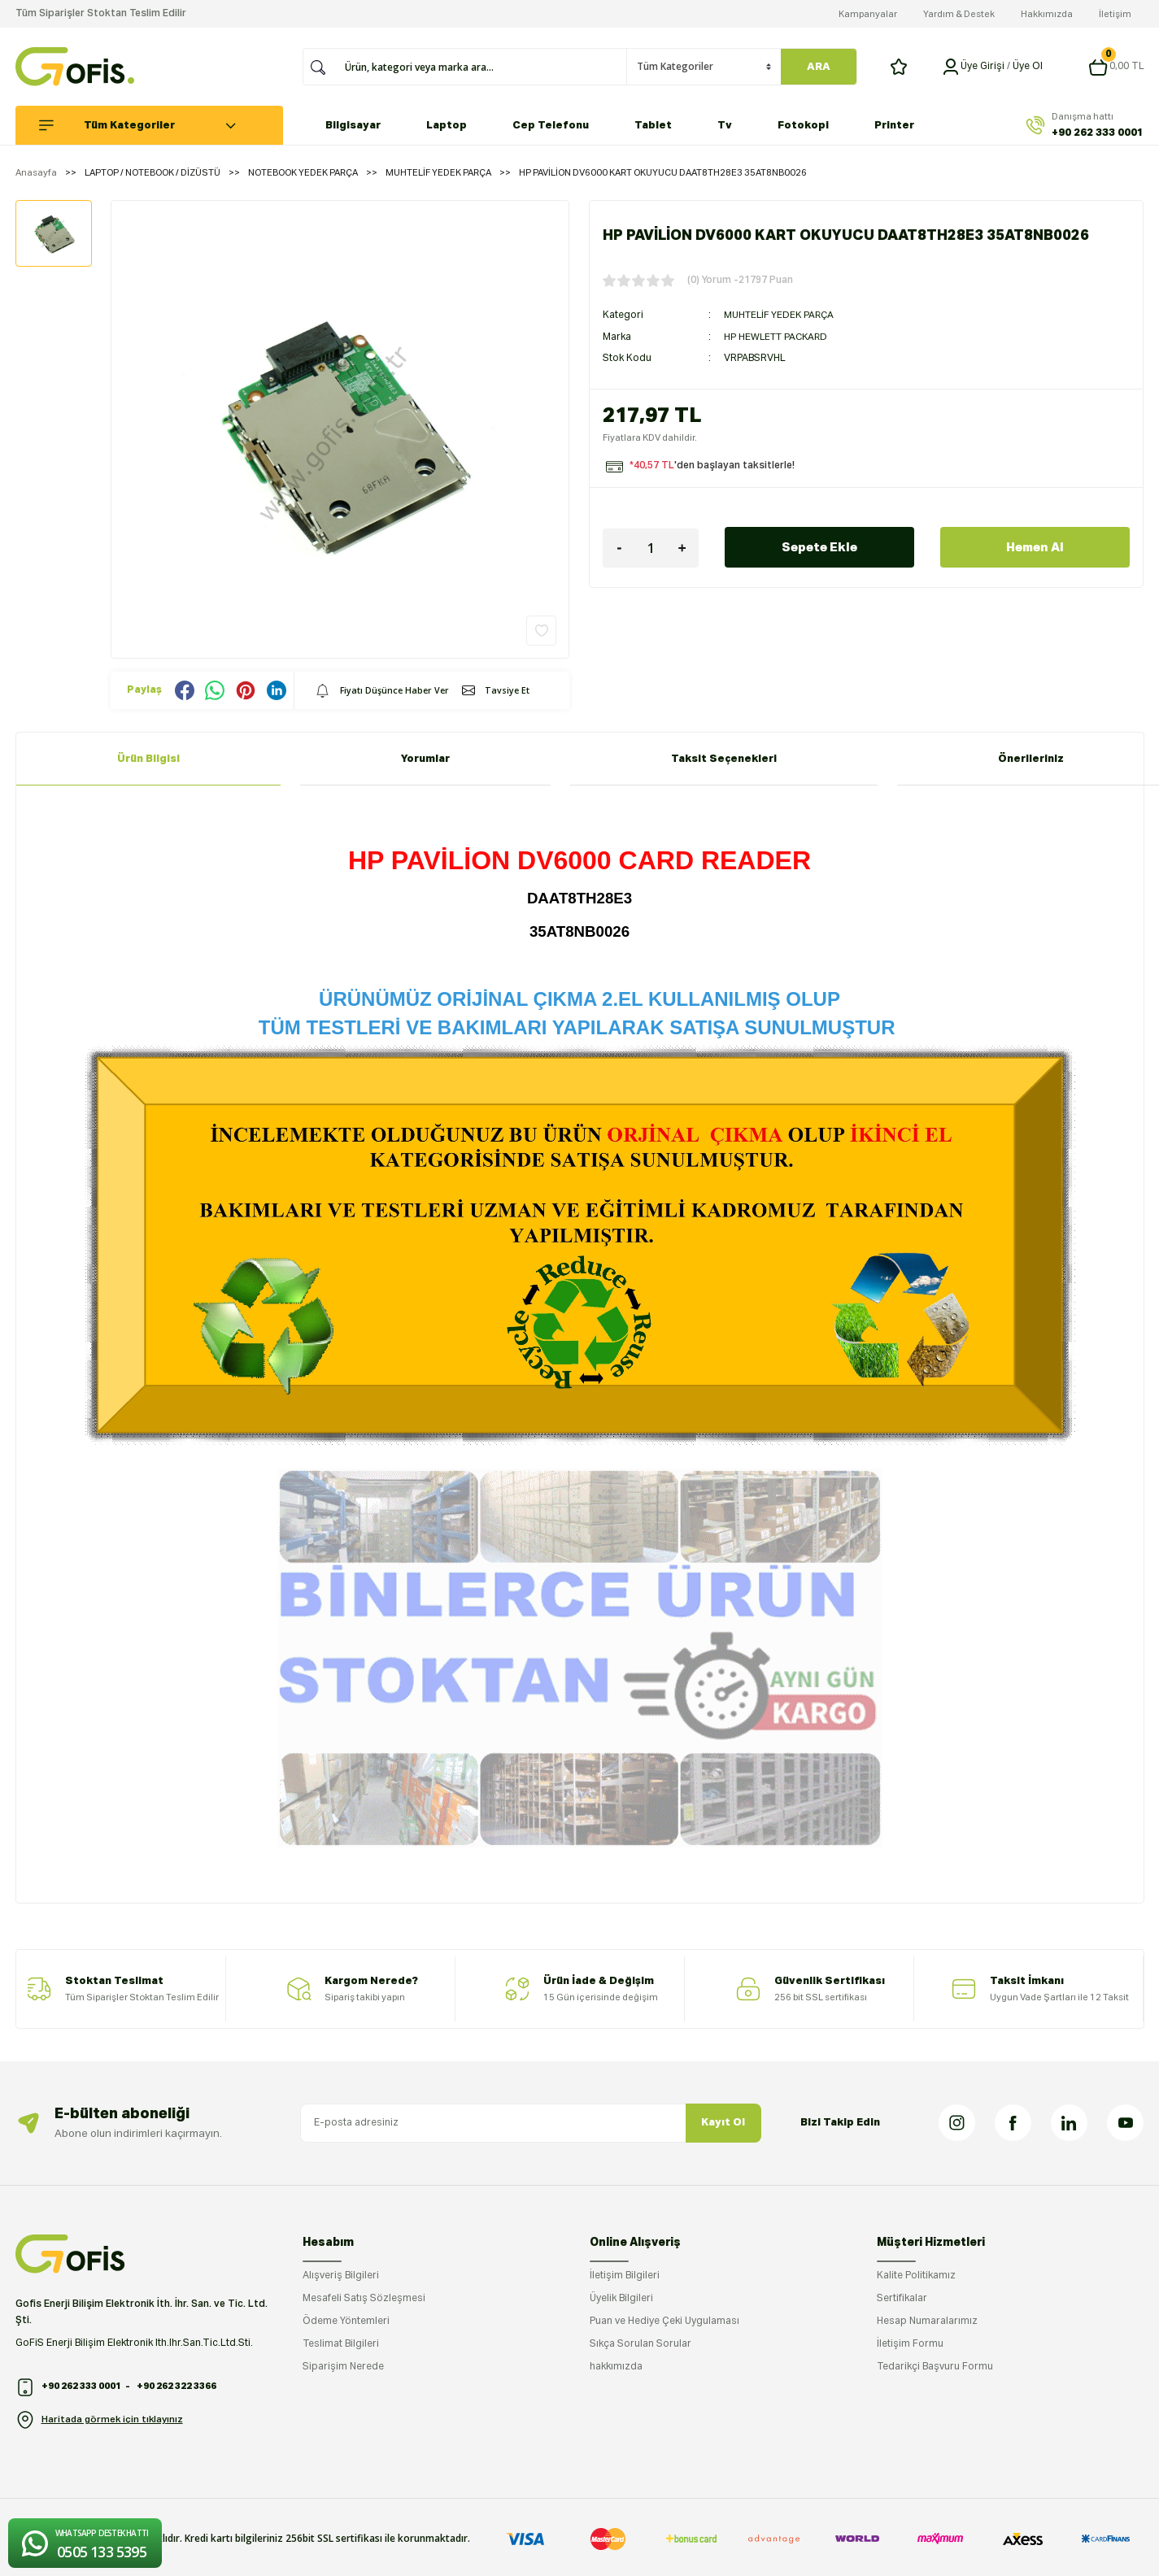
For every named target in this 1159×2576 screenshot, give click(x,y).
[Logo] (74, 66)
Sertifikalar (902, 2299)
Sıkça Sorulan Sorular (640, 2344)
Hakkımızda (1047, 14)
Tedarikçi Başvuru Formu (935, 2367)
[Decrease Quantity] (619, 547)
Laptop (446, 125)
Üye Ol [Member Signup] (1028, 67)
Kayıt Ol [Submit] (723, 2122)
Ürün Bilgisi (148, 759)
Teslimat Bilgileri (341, 2344)
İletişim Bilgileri (625, 2276)
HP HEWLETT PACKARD (779, 337)
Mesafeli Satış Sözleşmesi (364, 2299)
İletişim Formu (910, 2344)
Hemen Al (1035, 546)
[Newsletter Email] (530, 2123)
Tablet (653, 125)
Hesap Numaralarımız (927, 2321)
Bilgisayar (353, 125)
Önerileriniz (1031, 759)
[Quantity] (650, 547)
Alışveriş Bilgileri (341, 2276)
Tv (724, 125)
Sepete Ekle (820, 546)
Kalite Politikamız (916, 2276)
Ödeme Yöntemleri (346, 2321)
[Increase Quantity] (682, 547)
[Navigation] (157, 125)
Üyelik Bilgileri (621, 2299)
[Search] (480, 67)
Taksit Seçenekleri (724, 759)
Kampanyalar (868, 14)
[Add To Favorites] (541, 631)
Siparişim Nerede (343, 2367)
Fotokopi (803, 125)
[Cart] (1116, 66)
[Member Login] (951, 66)
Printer (894, 125)
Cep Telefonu (550, 125)
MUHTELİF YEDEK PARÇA (781, 315)
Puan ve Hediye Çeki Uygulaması (664, 2321)
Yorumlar (425, 759)
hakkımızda (616, 2367)
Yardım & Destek (959, 14)
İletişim (1115, 14)
